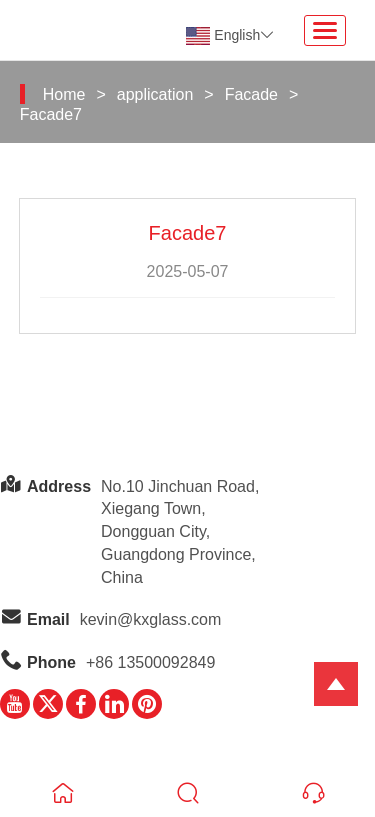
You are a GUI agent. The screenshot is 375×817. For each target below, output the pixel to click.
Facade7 (51, 114)
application (155, 94)
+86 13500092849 (150, 662)
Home (64, 94)
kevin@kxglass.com (151, 619)
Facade (251, 94)
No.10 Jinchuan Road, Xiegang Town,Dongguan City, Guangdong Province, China (180, 532)
